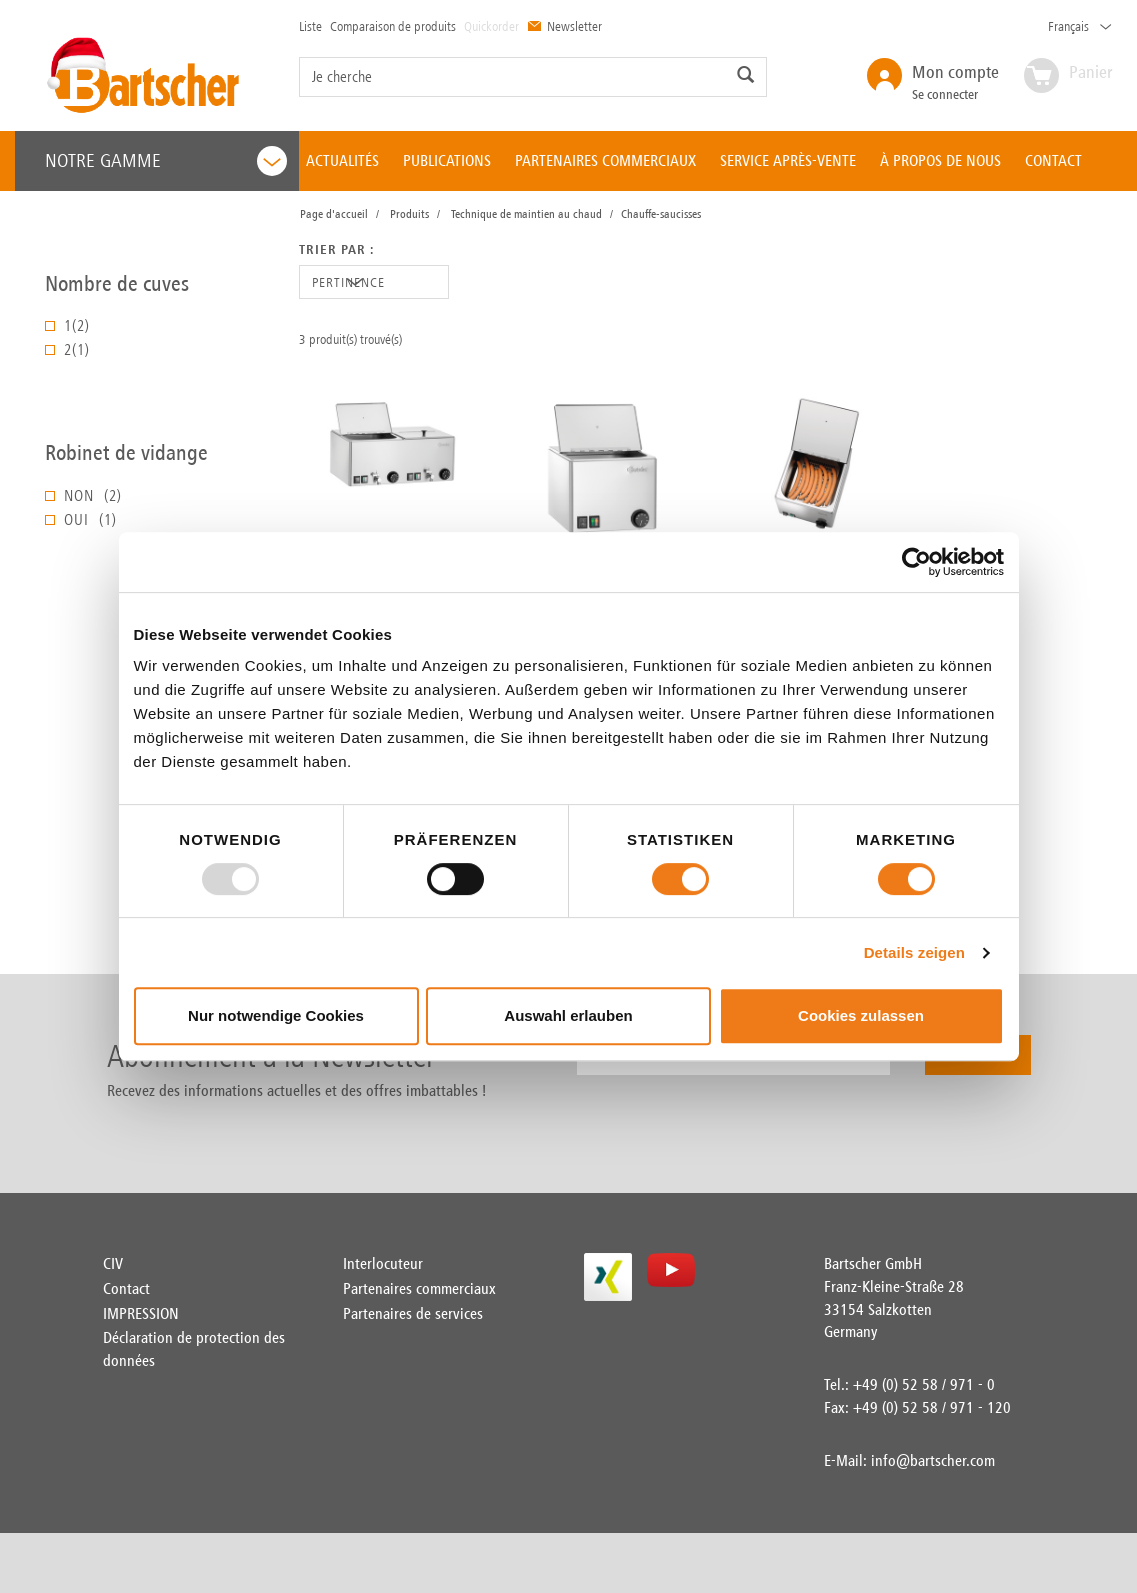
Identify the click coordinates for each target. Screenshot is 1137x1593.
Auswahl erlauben (568, 1015)
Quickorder (491, 26)
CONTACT (1053, 160)
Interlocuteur (383, 1263)
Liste (310, 26)
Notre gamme (166, 161)
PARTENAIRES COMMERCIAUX (605, 160)
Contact (126, 1288)
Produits (409, 214)
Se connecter (955, 81)
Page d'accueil (334, 214)
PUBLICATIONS (447, 160)
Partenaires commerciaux (419, 1288)
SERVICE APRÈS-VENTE (788, 160)
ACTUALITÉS (342, 160)
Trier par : (336, 249)
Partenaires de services (413, 1313)
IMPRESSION (141, 1313)
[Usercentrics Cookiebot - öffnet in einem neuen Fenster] (916, 562)
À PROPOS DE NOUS (940, 160)
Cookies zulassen (861, 1015)
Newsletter (564, 26)
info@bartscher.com (933, 1460)
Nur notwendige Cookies (276, 1015)
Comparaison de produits (393, 26)
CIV (113, 1263)
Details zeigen (914, 952)
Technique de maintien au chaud (526, 214)
